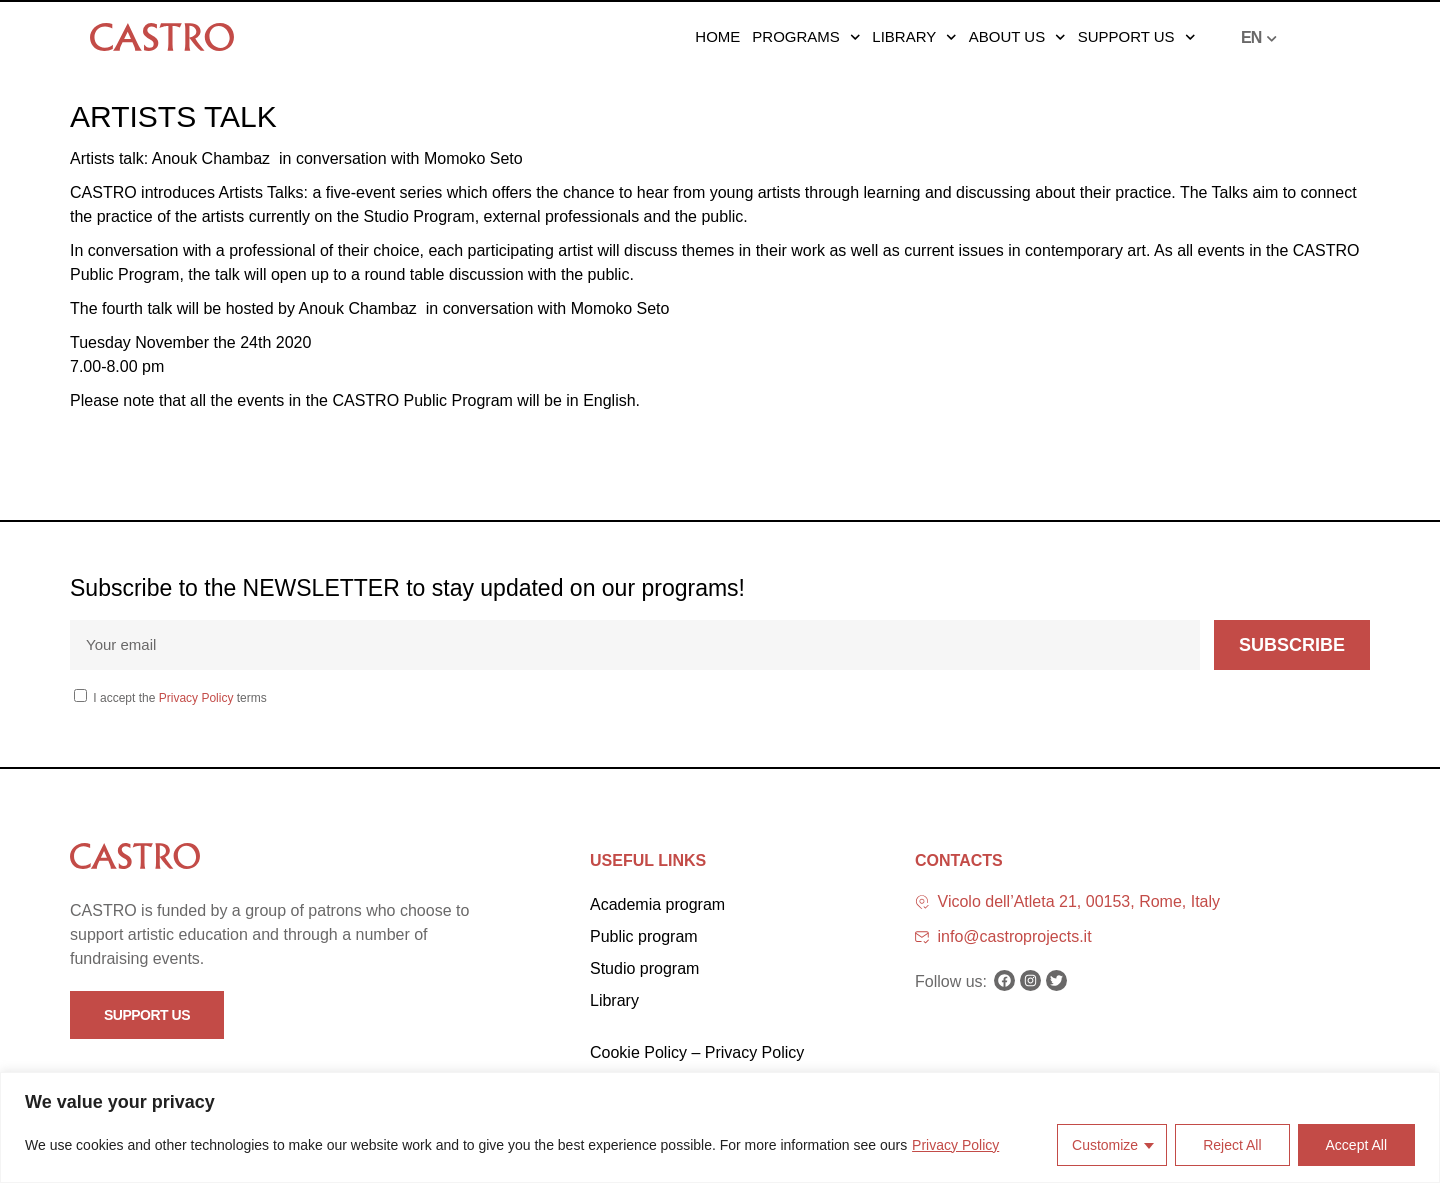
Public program (644, 936)
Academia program (657, 904)
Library (914, 37)
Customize (1105, 1145)
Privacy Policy (955, 1145)
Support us (1136, 37)
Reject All (1232, 1145)
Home (717, 36)
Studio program (644, 968)
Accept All (1356, 1145)
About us (1017, 37)
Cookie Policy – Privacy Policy (697, 1052)
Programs (806, 37)
